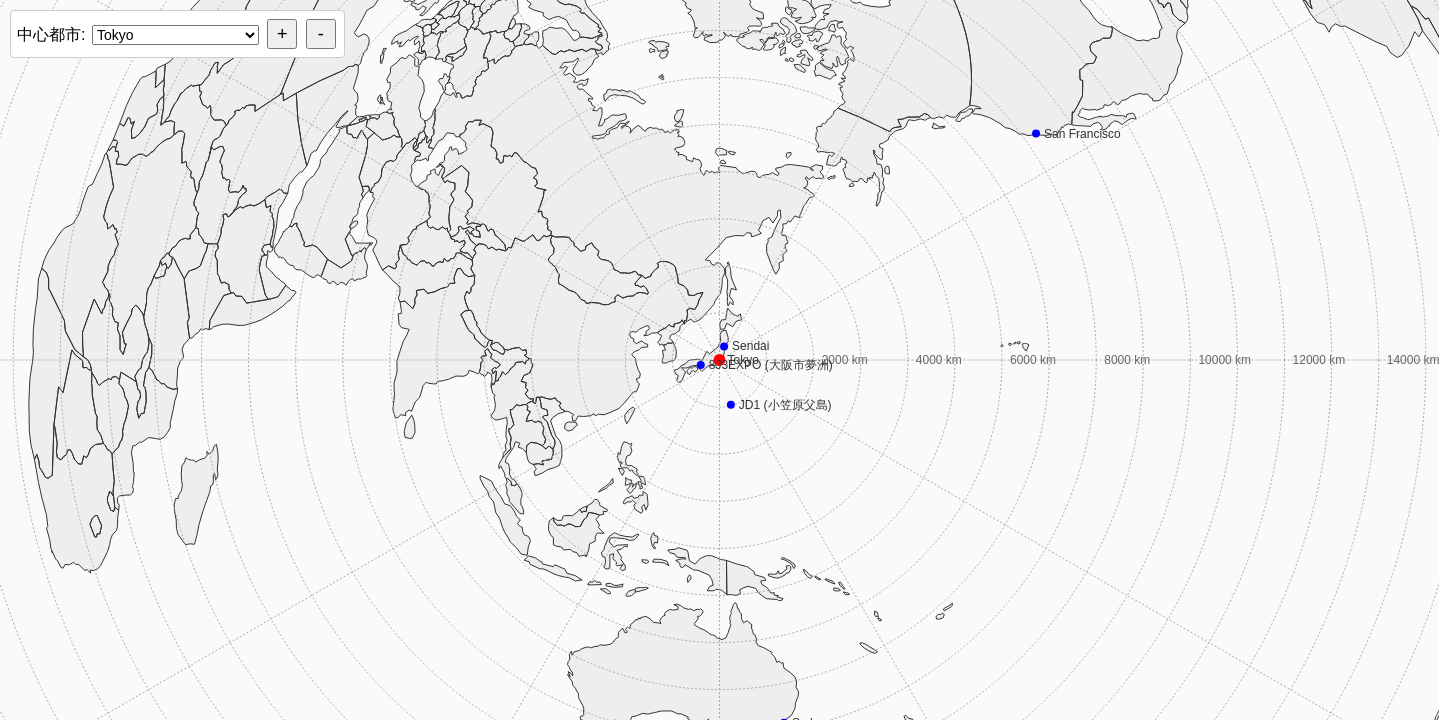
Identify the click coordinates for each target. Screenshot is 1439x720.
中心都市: (51, 34)
